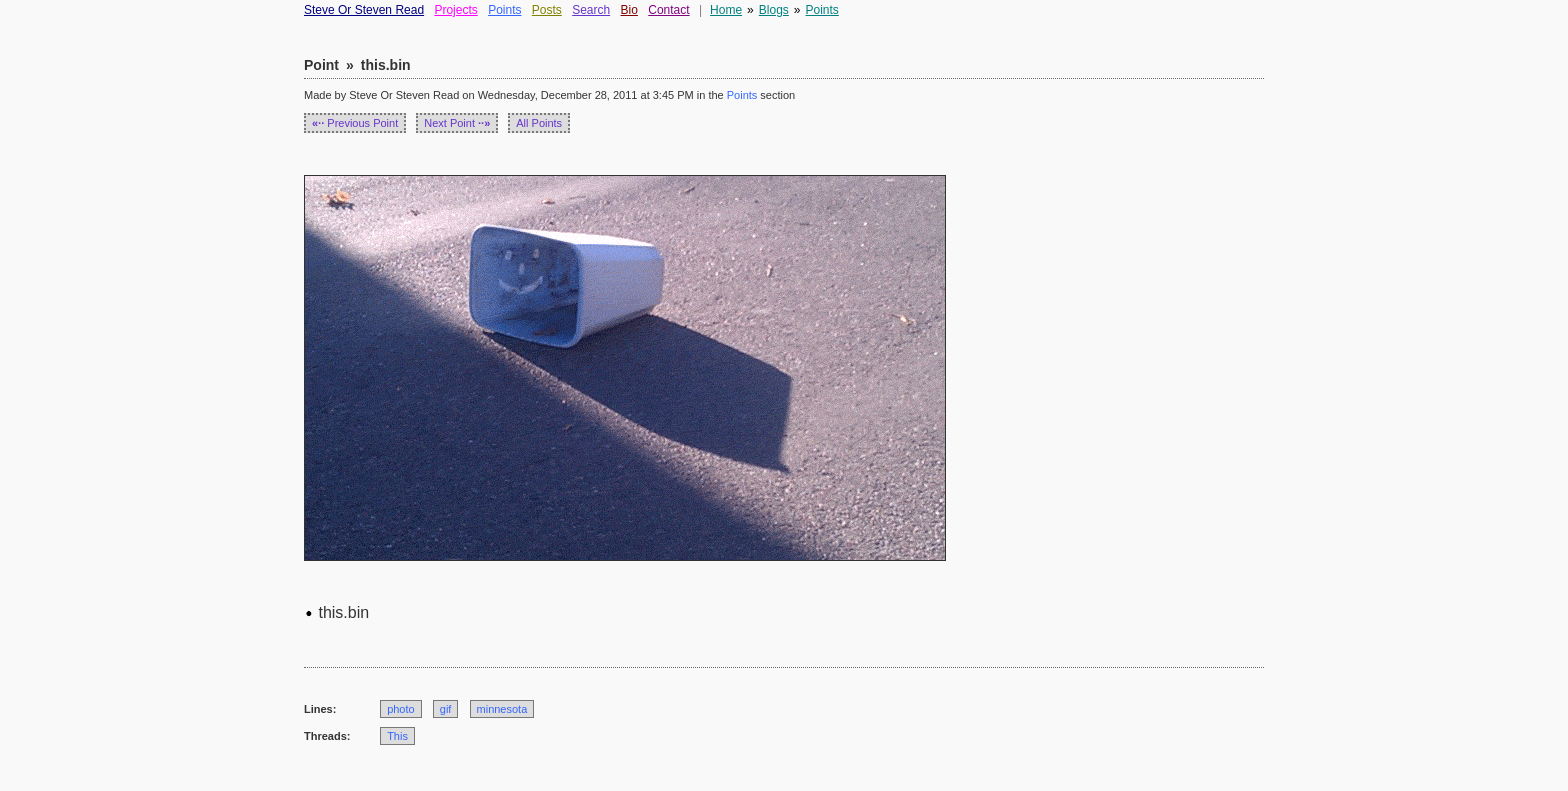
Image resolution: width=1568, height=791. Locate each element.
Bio (629, 10)
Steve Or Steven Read (364, 10)
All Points (539, 123)
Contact (668, 10)
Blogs (774, 10)
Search (591, 10)
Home (726, 10)
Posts (547, 10)
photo (401, 709)
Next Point (457, 123)
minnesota (502, 709)
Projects (455, 10)
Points (504, 10)
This (397, 736)
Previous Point (355, 123)
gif (446, 709)
